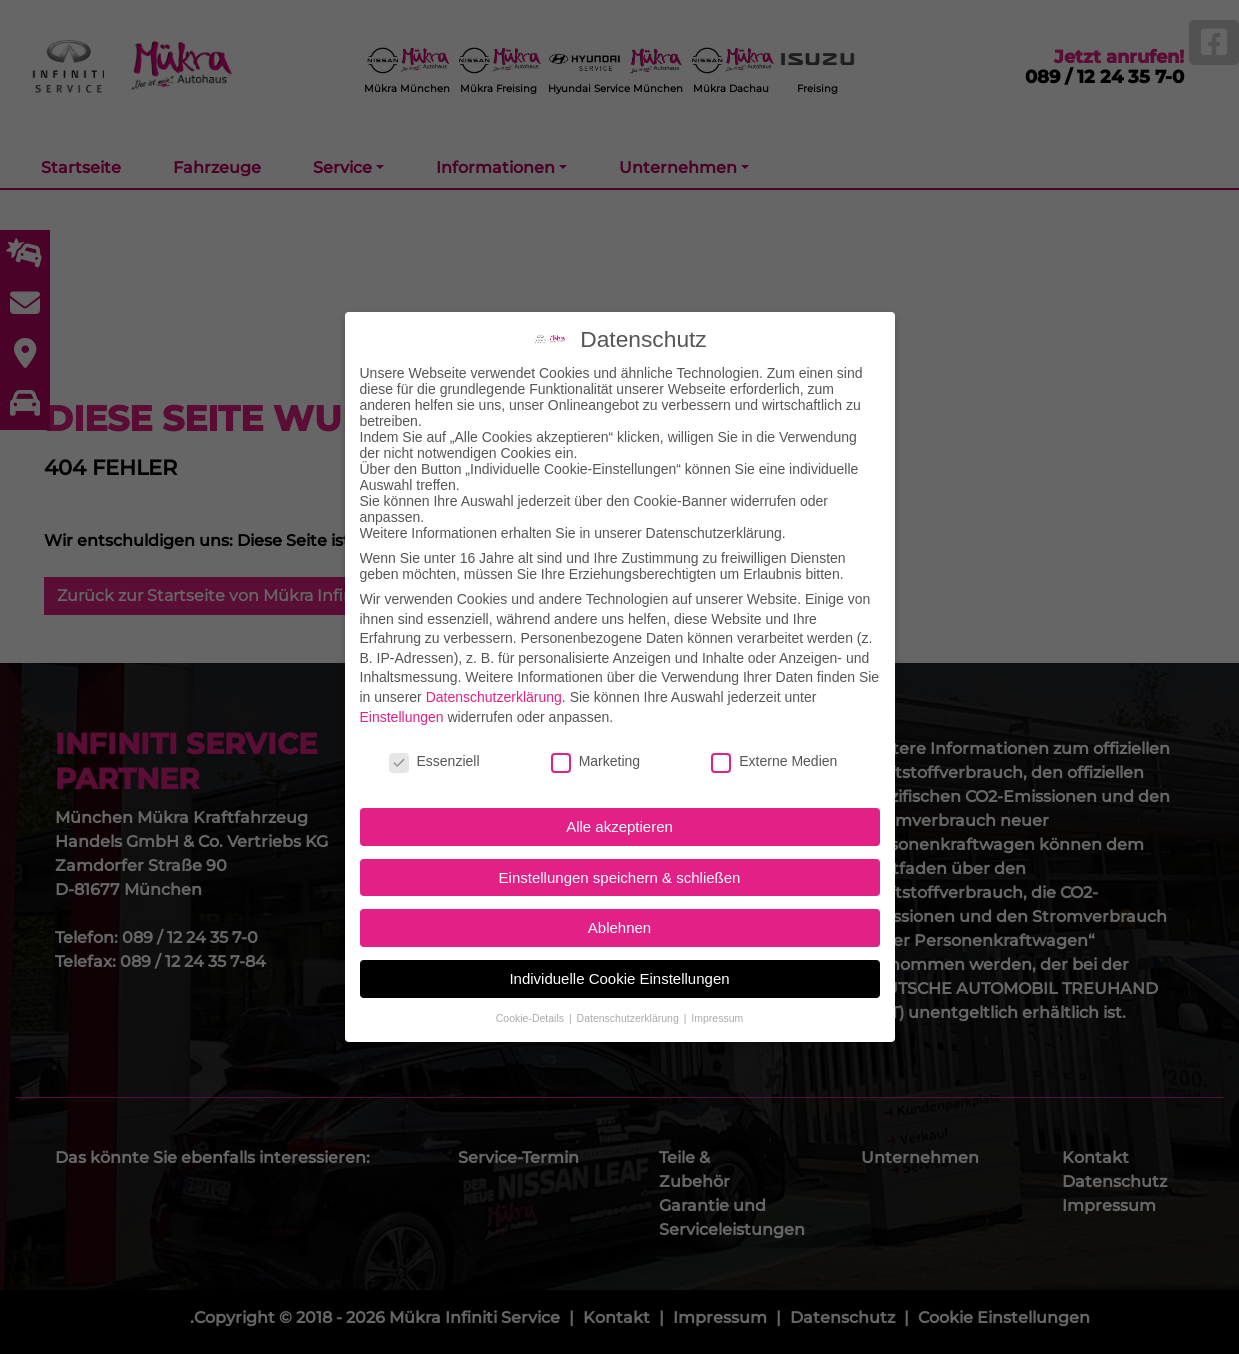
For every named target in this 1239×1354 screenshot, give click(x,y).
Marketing (595, 728)
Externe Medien (774, 728)
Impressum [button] (717, 984)
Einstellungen (402, 683)
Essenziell (434, 728)
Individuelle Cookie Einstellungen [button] (619, 945)
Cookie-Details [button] (531, 984)
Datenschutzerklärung (494, 664)
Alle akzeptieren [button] (619, 793)
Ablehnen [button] (619, 894)
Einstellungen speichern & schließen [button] (620, 843)
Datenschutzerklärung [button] (629, 984)
